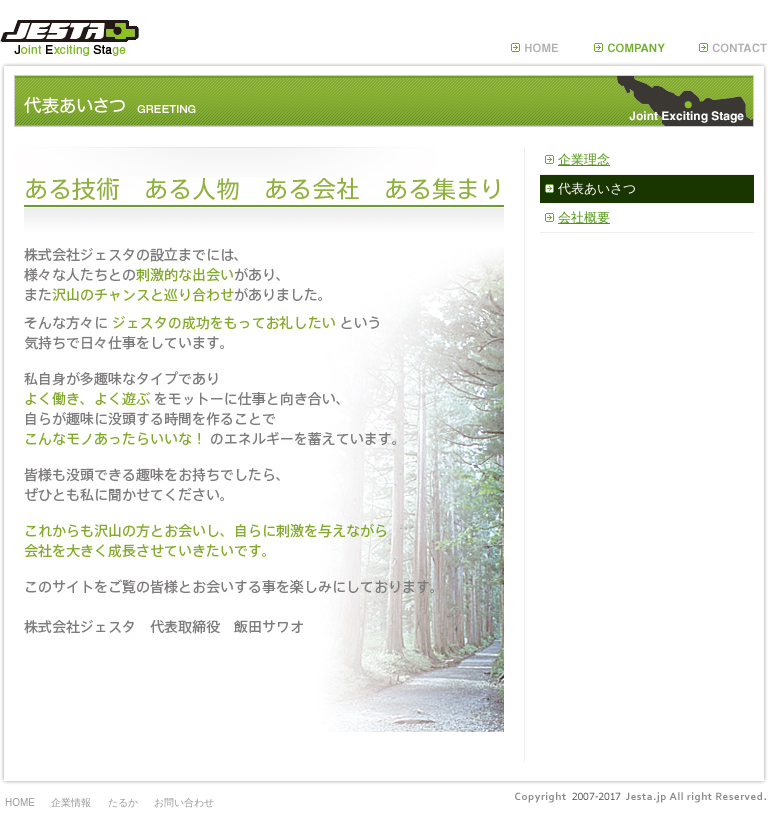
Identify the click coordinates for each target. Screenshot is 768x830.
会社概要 (584, 217)
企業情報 (71, 802)
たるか (123, 802)
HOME (20, 802)
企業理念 (584, 159)
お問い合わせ (184, 802)
